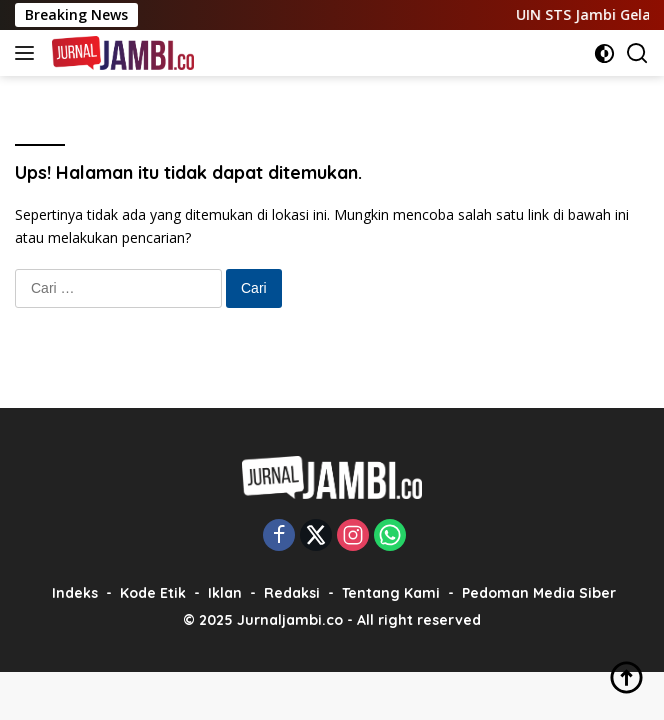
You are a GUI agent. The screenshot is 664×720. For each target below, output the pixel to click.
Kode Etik (153, 593)
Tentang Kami (391, 593)
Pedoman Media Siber (539, 593)
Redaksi (292, 593)
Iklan (225, 593)
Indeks (75, 593)
